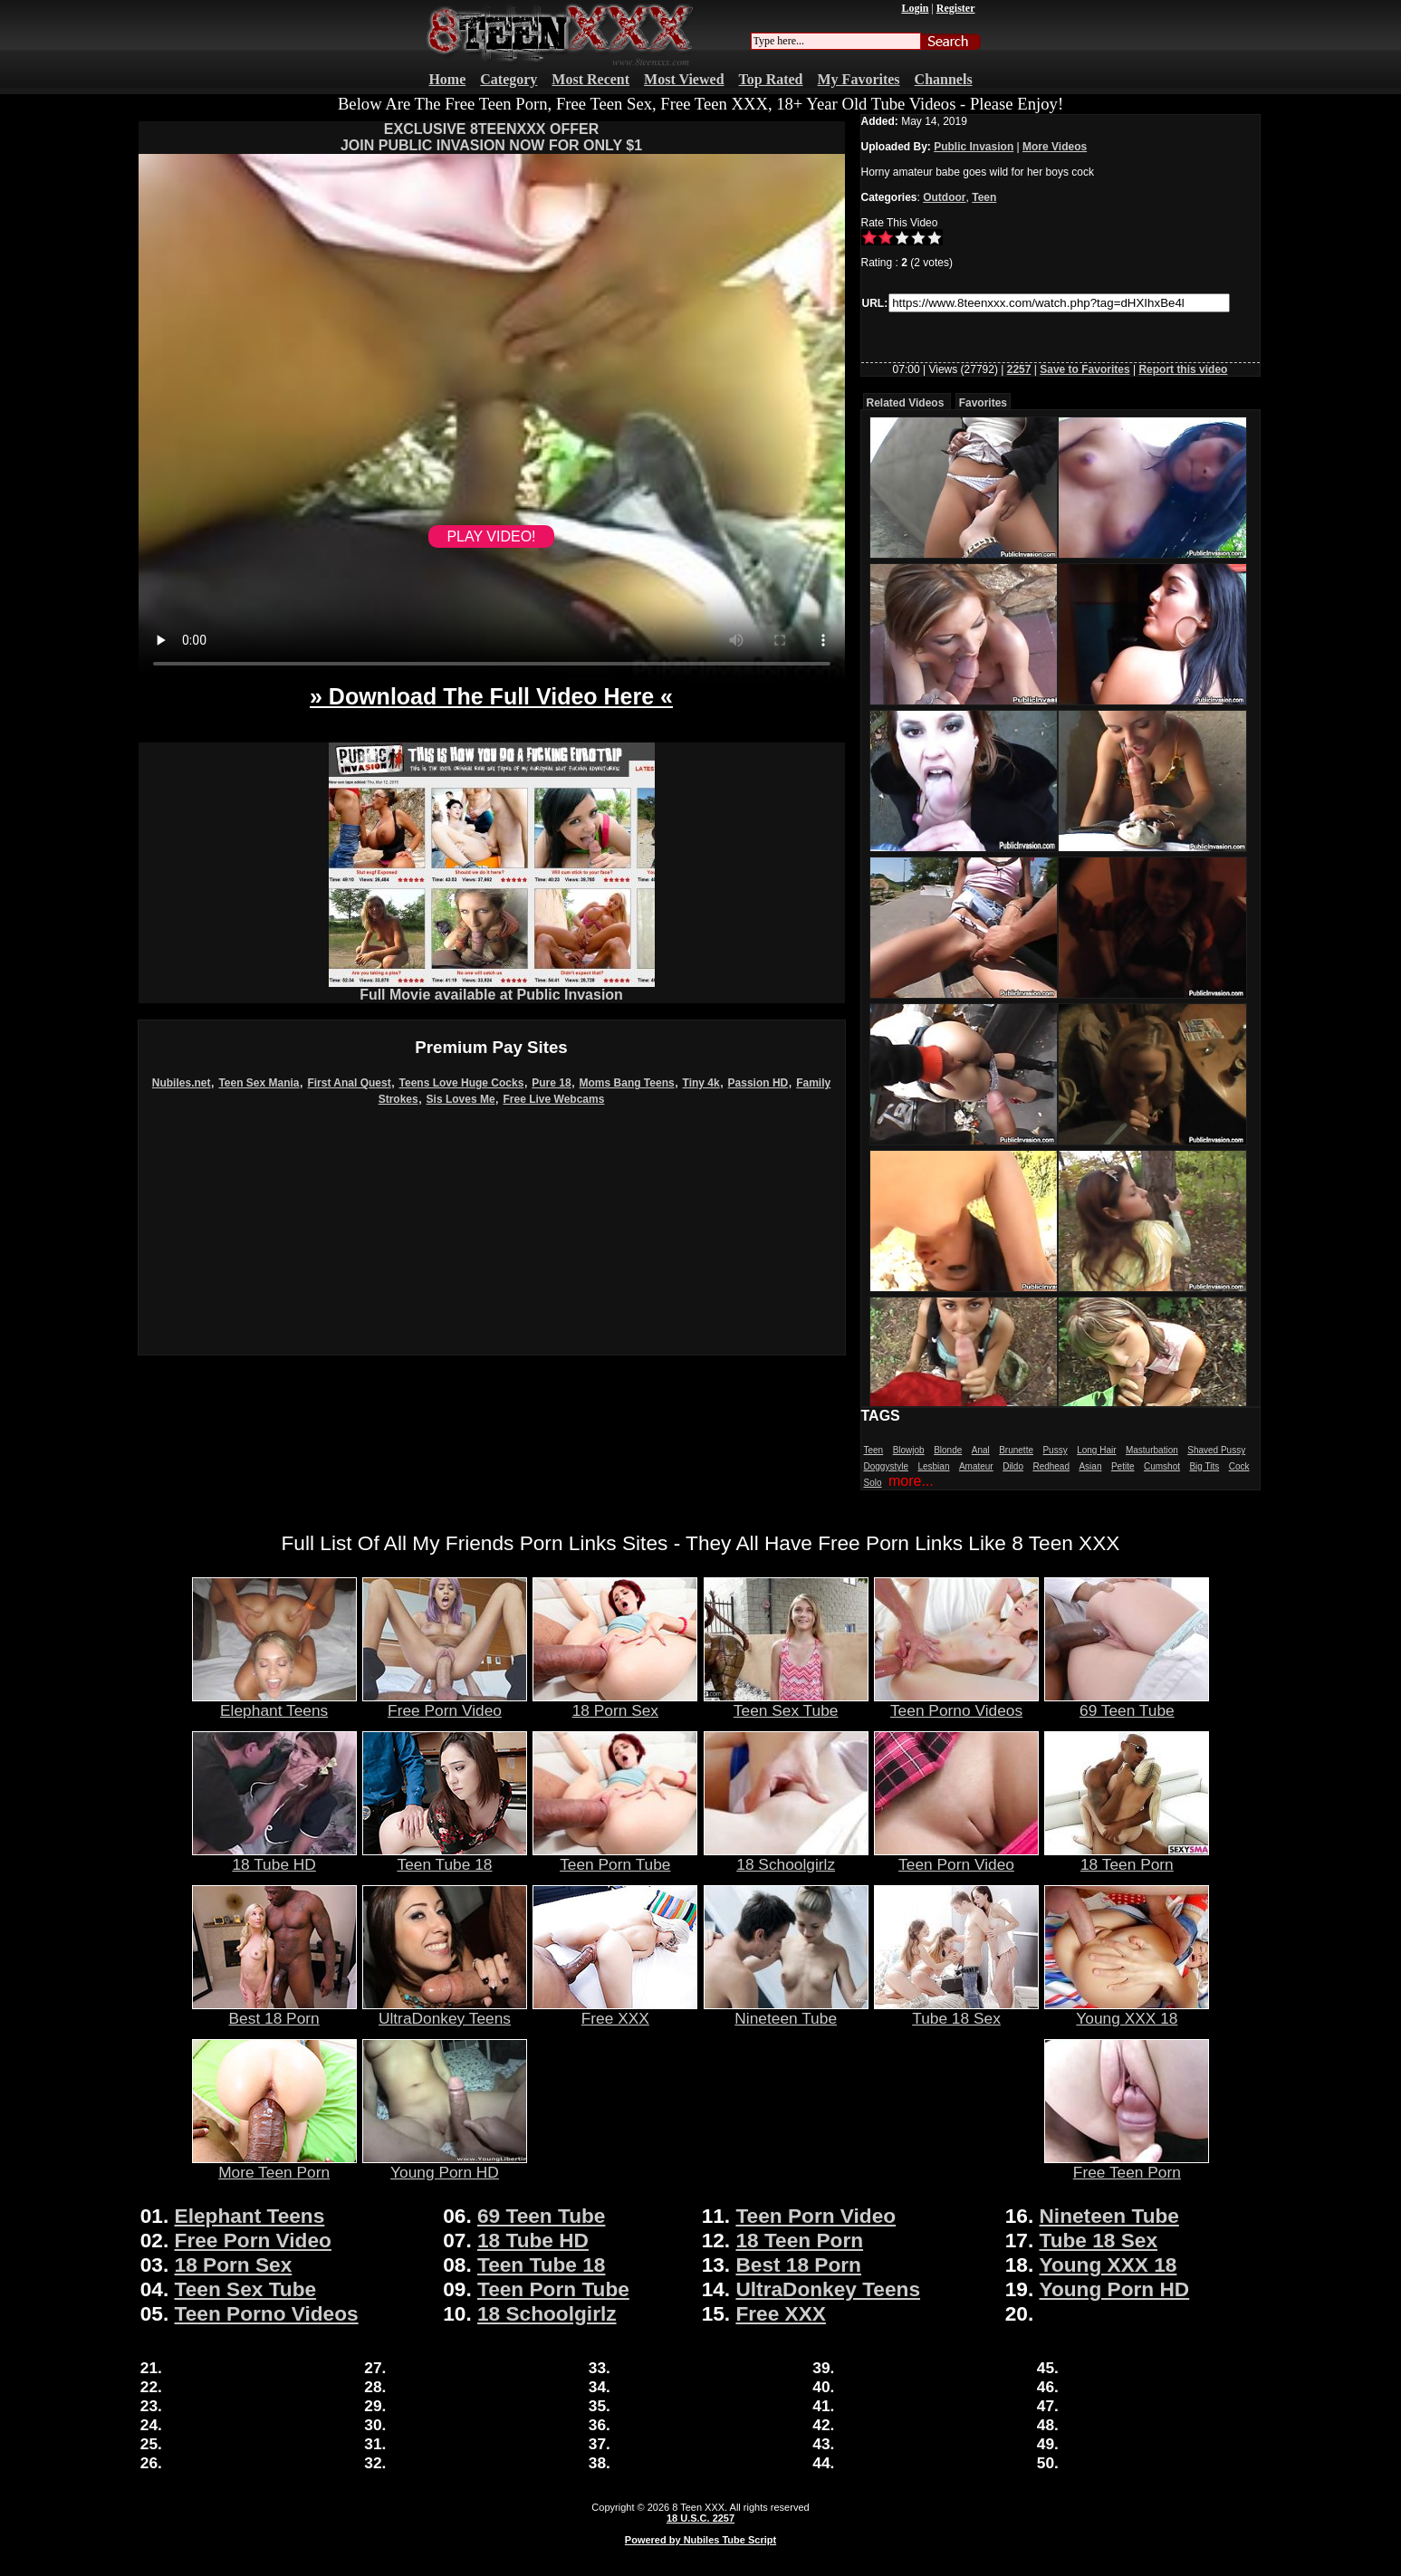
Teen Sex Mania (258, 1083)
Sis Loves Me (461, 1099)
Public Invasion (973, 146)
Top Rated (771, 79)
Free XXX (615, 2011)
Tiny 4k (701, 1083)
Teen (984, 197)
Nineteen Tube (786, 2011)
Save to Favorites (1084, 369)
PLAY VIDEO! (490, 536)
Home (446, 79)
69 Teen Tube (1126, 1703)
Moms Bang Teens (627, 1083)
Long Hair (1096, 1450)
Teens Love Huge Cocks (461, 1083)
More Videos (1054, 146)
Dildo (1013, 1466)
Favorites (983, 403)
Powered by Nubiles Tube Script (700, 2539)
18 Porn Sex (615, 1703)
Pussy (1054, 1450)
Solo (873, 1483)
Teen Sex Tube (786, 1703)
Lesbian (933, 1466)
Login (914, 8)
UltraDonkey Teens (444, 2011)
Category (508, 79)
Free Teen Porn (1126, 2165)
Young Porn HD (444, 2165)
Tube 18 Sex (956, 2011)
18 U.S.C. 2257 (700, 2518)
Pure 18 (551, 1083)
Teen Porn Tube (615, 1857)
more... (911, 1481)
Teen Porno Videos (956, 1703)
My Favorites (859, 79)
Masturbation (1152, 1450)
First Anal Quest (348, 1083)
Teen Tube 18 (444, 1857)
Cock (1239, 1466)
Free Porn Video (444, 1703)
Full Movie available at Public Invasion (492, 988)
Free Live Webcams (554, 1099)
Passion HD (758, 1083)
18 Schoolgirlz (786, 1857)
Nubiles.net (181, 1083)
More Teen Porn (274, 2165)
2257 (1019, 369)
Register (955, 8)
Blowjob (909, 1450)
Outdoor (944, 197)
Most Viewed (684, 79)
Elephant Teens (274, 1703)
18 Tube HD (274, 1857)
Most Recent (590, 79)
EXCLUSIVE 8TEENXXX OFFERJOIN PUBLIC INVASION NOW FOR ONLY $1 (491, 137)
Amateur (976, 1466)
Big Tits (1204, 1466)
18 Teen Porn (1126, 1857)
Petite (1123, 1466)
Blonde (948, 1450)
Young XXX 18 (1126, 2011)
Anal (981, 1450)
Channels (944, 79)
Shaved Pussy (1216, 1450)
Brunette (1016, 1450)
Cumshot (1162, 1466)
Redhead (1051, 1466)
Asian (1090, 1466)
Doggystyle (886, 1466)
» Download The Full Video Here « (491, 696)
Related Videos (906, 403)
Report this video (1182, 369)
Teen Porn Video (956, 1857)
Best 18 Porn (274, 2011)
